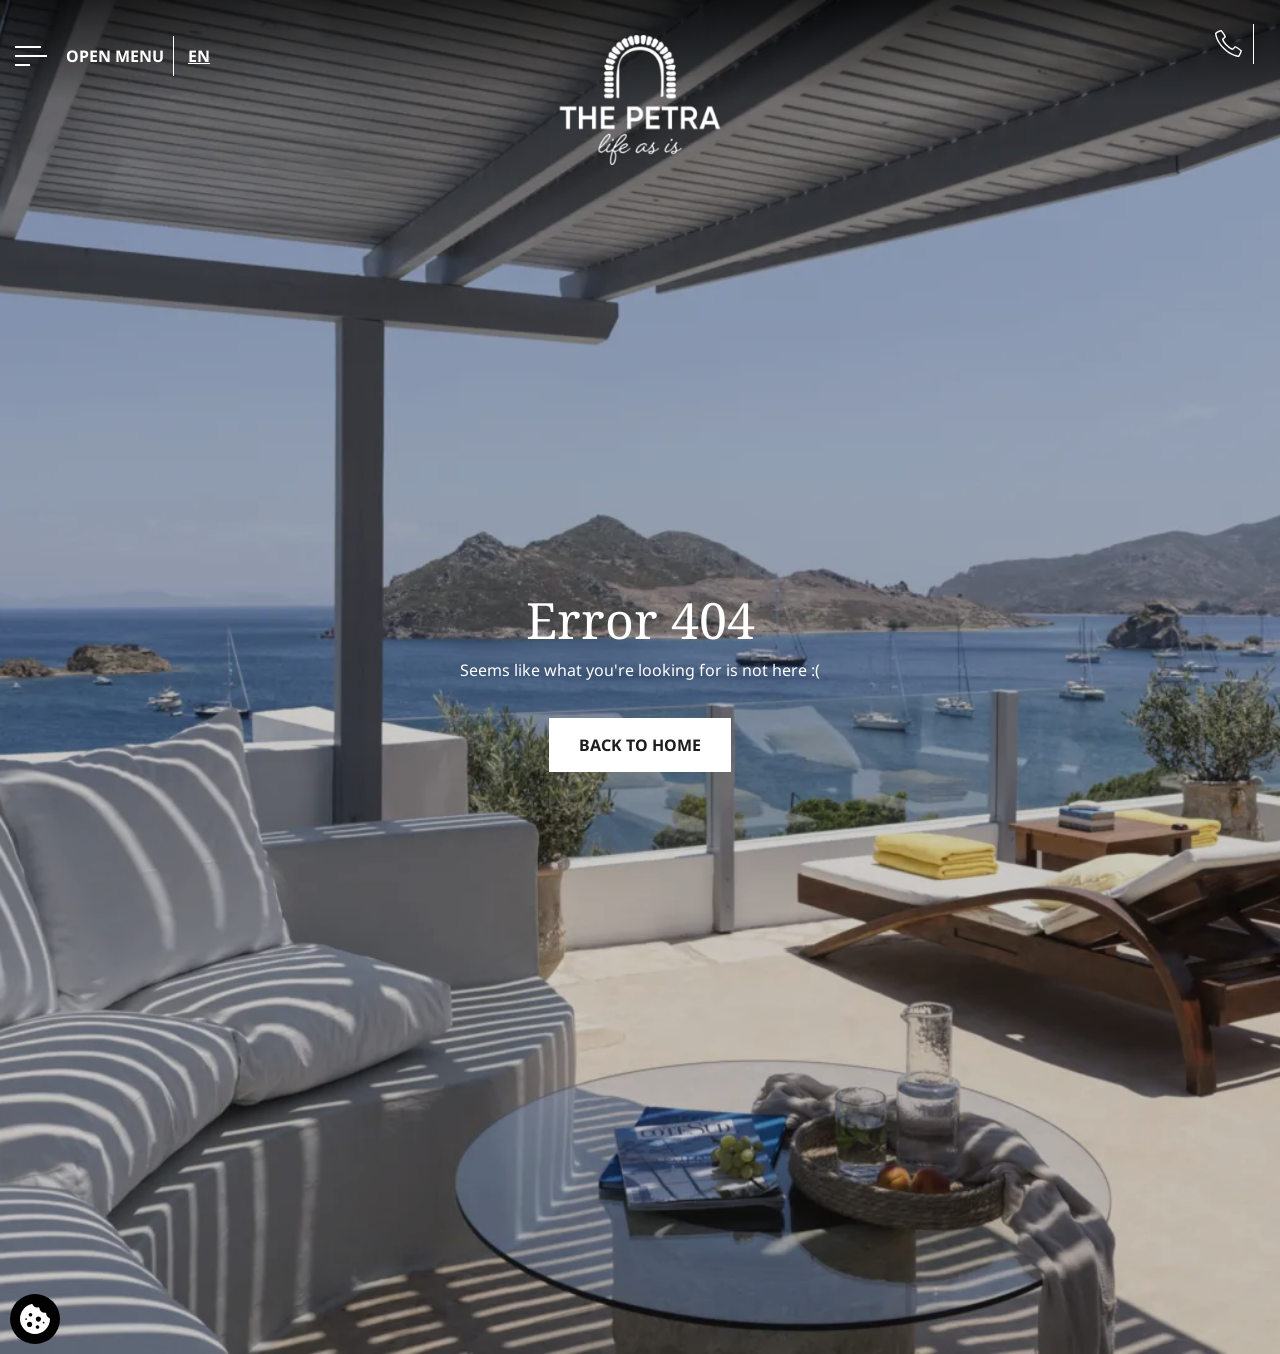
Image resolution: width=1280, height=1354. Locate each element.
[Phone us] (1228, 43)
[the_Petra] (640, 98)
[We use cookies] (35, 1319)
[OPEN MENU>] (89, 56)
